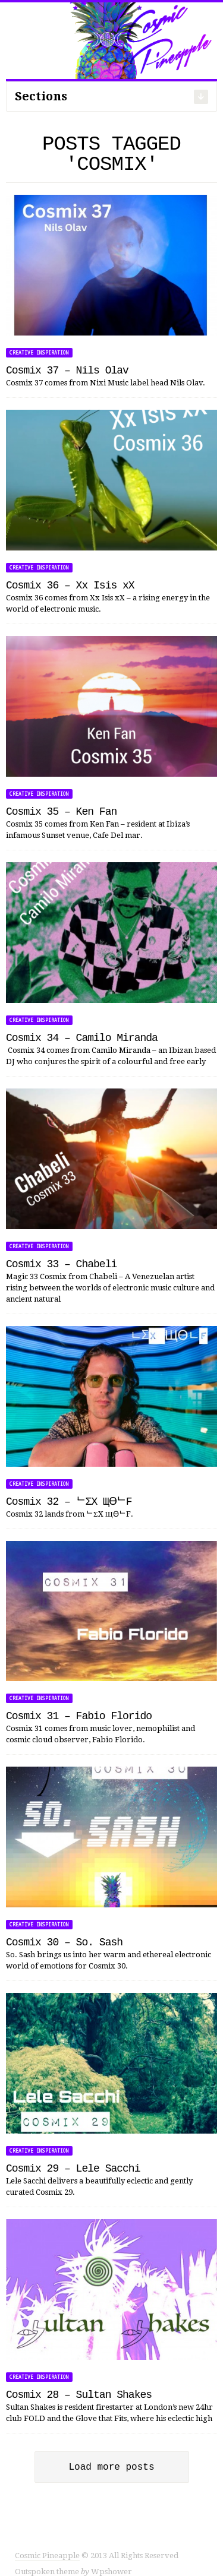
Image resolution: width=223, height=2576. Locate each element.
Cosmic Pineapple (47, 2543)
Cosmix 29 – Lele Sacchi (73, 2169)
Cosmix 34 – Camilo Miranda (82, 1038)
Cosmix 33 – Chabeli (61, 1264)
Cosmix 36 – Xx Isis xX (70, 585)
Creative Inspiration (39, 353)
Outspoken (35, 2559)
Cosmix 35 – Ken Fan (61, 812)
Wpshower (111, 2559)
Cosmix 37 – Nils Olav (67, 370)
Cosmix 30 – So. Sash (64, 1942)
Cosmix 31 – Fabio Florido (79, 1716)
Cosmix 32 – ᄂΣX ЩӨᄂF (69, 1502)
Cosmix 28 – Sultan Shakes (79, 2395)
